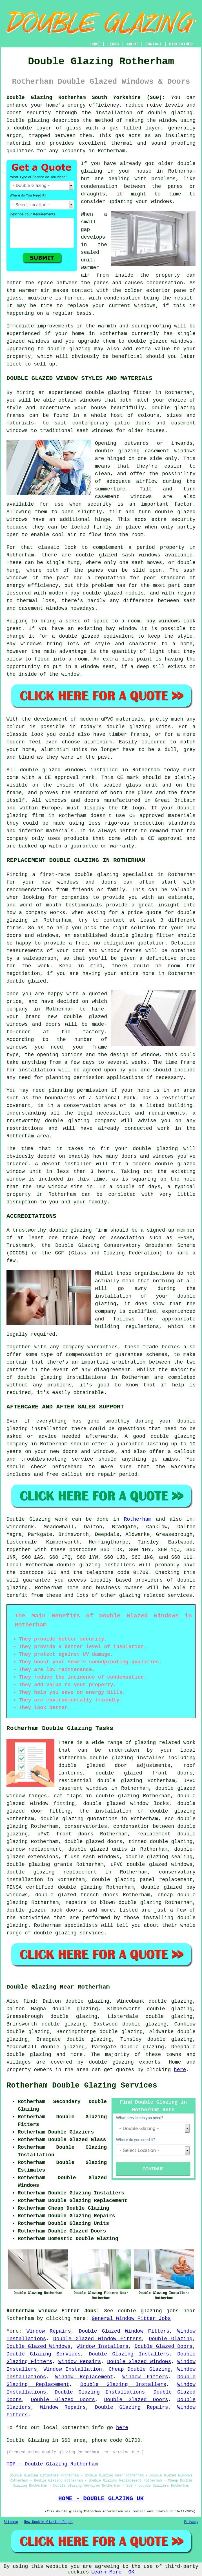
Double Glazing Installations (100, 2392)
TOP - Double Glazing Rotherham (52, 2464)
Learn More (106, 2572)
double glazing (170, 113)
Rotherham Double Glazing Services (81, 2085)
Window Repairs (48, 2331)
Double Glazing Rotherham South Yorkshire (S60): (85, 97)
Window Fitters (145, 2377)
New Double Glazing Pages (48, 2522)
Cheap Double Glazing (140, 2369)
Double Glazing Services (43, 2354)
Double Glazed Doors (164, 2346)
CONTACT (153, 44)
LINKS (113, 44)
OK (131, 2572)
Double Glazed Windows (38, 2346)
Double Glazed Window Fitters (124, 2331)
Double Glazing (170, 2339)
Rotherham (137, 1519)
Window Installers (102, 2346)
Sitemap (11, 2522)
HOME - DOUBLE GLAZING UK (101, 2498)
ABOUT (132, 44)
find (29, 2001)
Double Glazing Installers (129, 2354)
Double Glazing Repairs (131, 2407)
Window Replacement (84, 2377)
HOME (95, 44)
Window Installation (73, 2369)
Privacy (191, 2522)
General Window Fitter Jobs (131, 2318)
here (180, 2070)
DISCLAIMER (181, 44)
